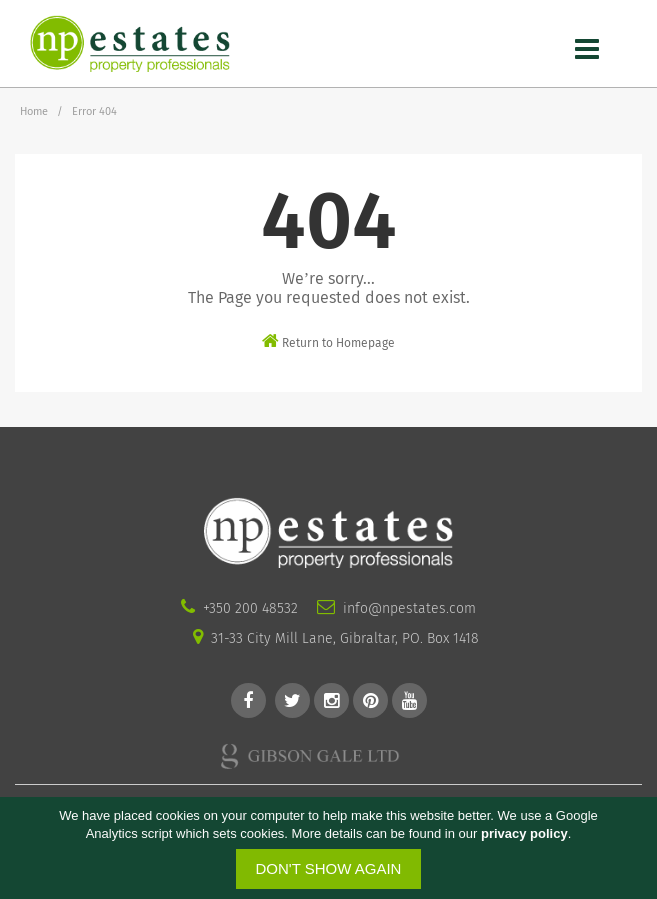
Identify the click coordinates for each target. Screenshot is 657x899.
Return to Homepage (328, 341)
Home (34, 111)
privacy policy (524, 834)
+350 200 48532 (250, 608)
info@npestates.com (409, 608)
